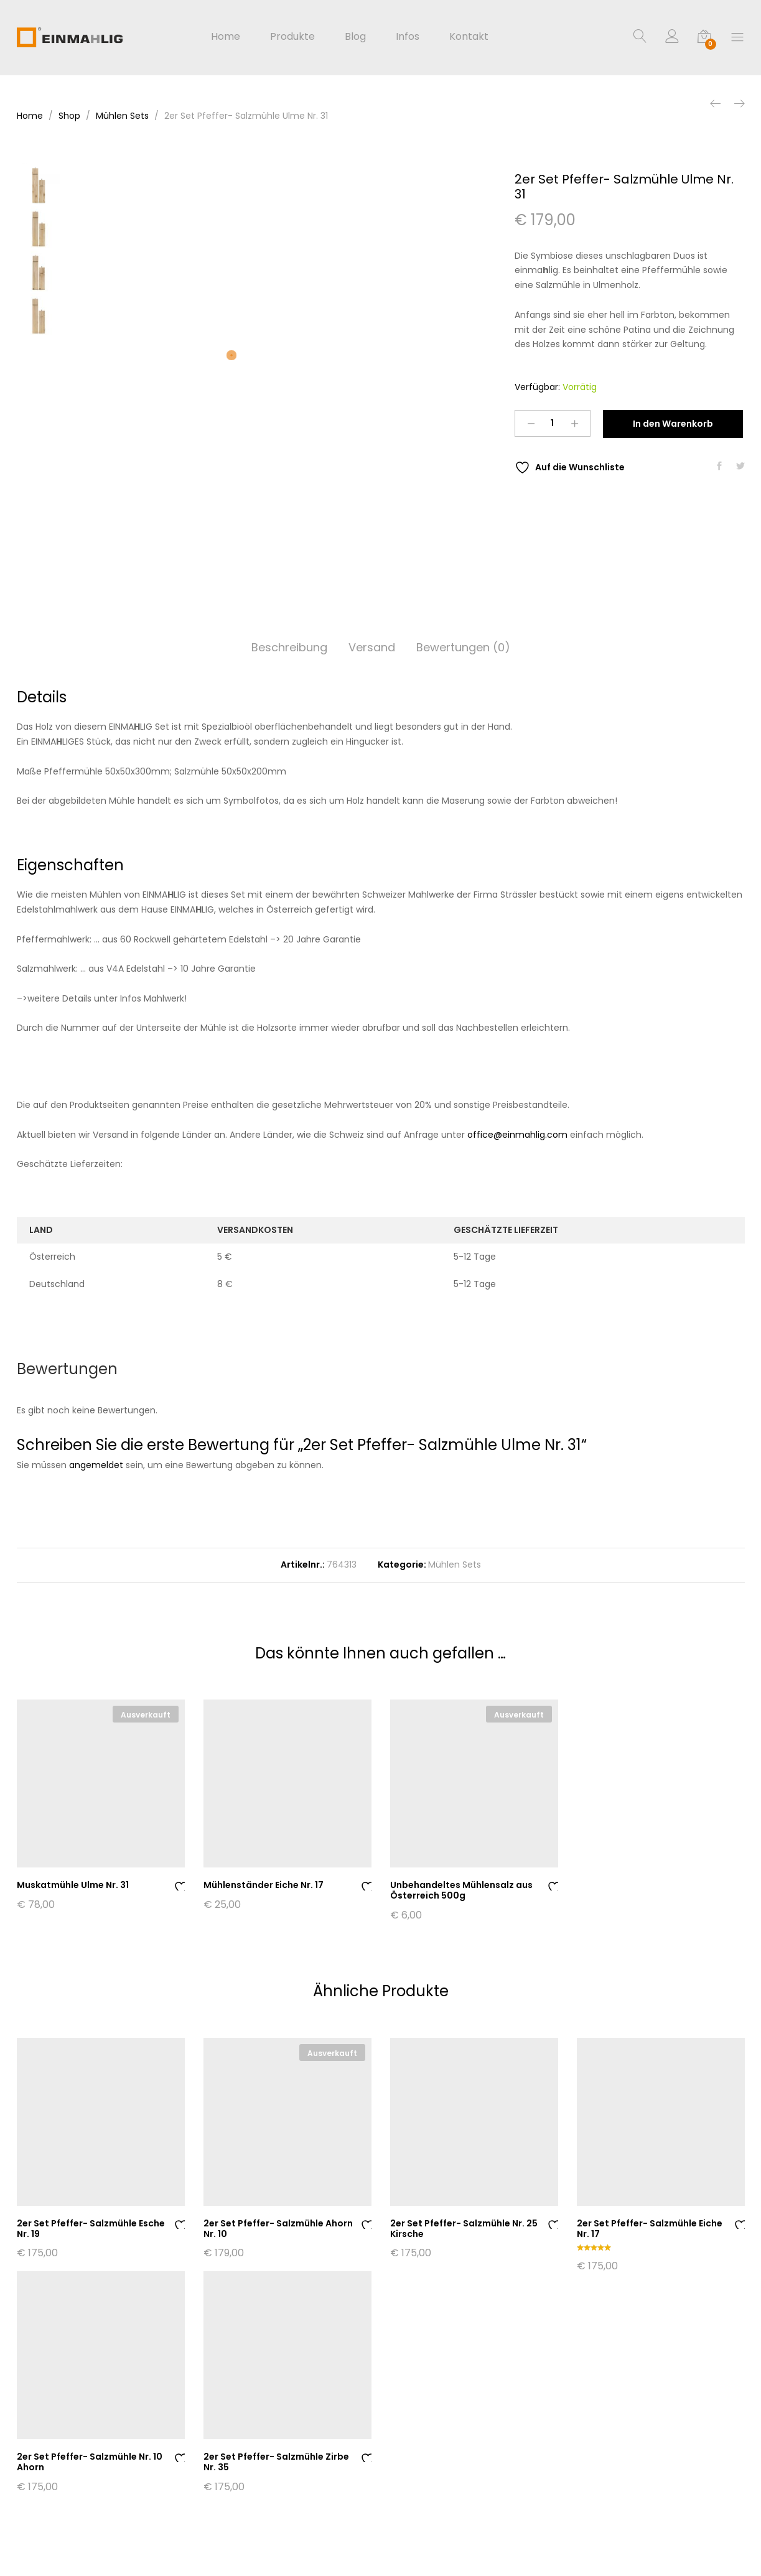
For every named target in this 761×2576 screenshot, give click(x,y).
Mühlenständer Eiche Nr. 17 (263, 1885)
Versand (371, 647)
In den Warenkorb (673, 423)
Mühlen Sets (454, 1564)
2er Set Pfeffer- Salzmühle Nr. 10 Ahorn (89, 2461)
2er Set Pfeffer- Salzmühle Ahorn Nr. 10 (278, 2228)
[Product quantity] (552, 423)
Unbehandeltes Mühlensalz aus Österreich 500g (461, 1890)
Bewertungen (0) (463, 647)
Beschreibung (289, 647)
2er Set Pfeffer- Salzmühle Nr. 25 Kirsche (464, 2228)
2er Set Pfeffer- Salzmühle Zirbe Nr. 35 (276, 2461)
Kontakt (468, 37)
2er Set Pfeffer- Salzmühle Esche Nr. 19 (91, 2228)
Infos (407, 37)
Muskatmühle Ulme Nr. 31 (73, 1885)
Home (225, 37)
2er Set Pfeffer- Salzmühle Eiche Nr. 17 (649, 2228)
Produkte (292, 37)
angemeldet (96, 1465)
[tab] (289, 648)
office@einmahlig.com (517, 1134)
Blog (355, 37)
